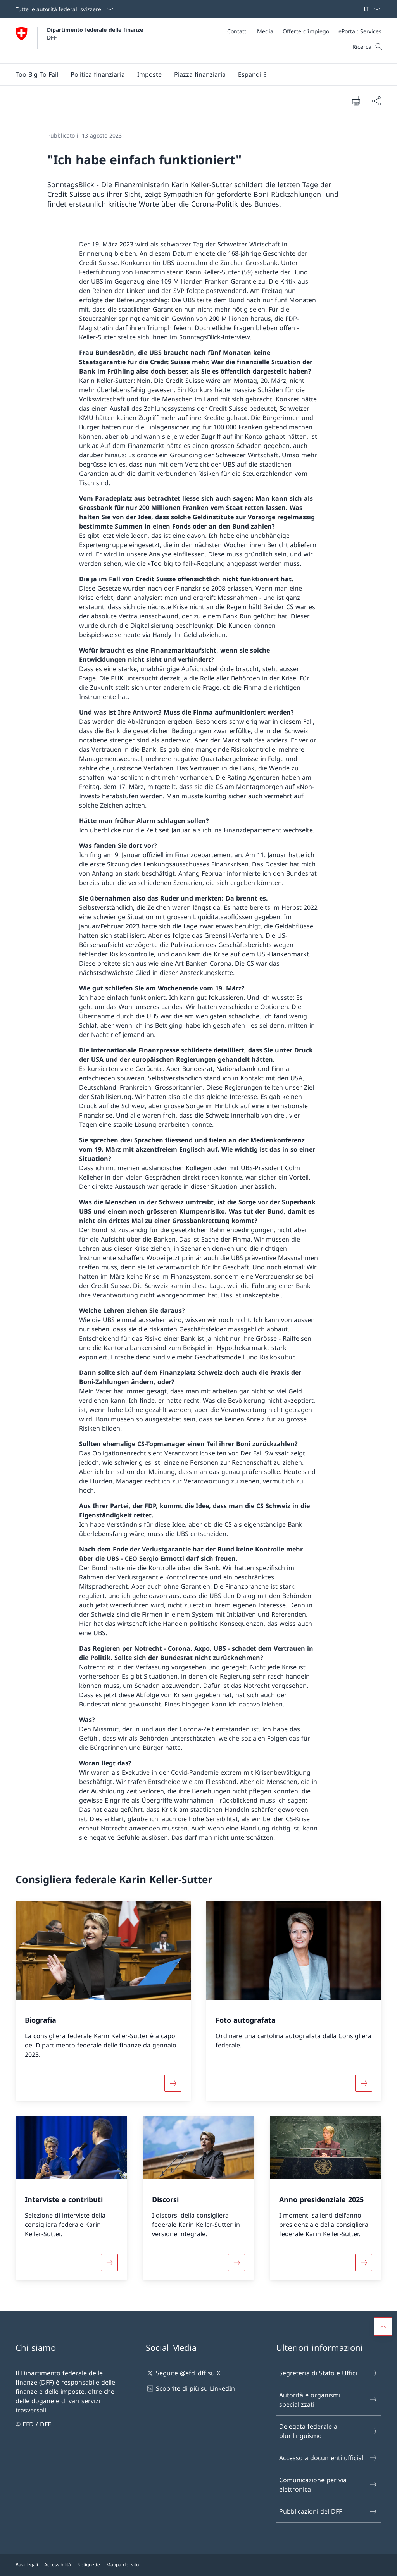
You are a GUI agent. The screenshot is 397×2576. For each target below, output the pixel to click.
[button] (97, 74)
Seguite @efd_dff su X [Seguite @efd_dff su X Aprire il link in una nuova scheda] (183, 2373)
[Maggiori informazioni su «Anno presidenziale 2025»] (363, 2262)
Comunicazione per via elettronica (328, 2484)
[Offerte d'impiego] (306, 31)
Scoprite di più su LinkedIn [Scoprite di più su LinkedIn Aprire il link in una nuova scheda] (190, 2388)
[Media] (265, 31)
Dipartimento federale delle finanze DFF (96, 33)
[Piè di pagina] (198, 2565)
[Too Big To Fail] (36, 74)
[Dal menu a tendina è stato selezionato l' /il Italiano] (369, 9)
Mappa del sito (122, 2564)
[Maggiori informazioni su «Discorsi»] (236, 2262)
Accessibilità (57, 2564)
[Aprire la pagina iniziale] (80, 40)
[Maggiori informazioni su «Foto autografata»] (363, 2083)
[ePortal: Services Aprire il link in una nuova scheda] (360, 31)
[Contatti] (237, 31)
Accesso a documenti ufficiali (328, 2457)
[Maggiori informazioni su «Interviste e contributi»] (109, 2262)
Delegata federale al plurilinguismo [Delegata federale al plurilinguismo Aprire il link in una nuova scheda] (328, 2431)
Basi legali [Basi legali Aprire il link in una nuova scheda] (27, 2564)
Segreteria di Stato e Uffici (328, 2373)
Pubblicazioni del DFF (328, 2511)
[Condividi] (376, 101)
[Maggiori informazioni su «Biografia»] (172, 2083)
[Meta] (304, 31)
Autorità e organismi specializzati (328, 2400)
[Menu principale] (192, 74)
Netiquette (88, 2564)
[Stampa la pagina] (356, 100)
